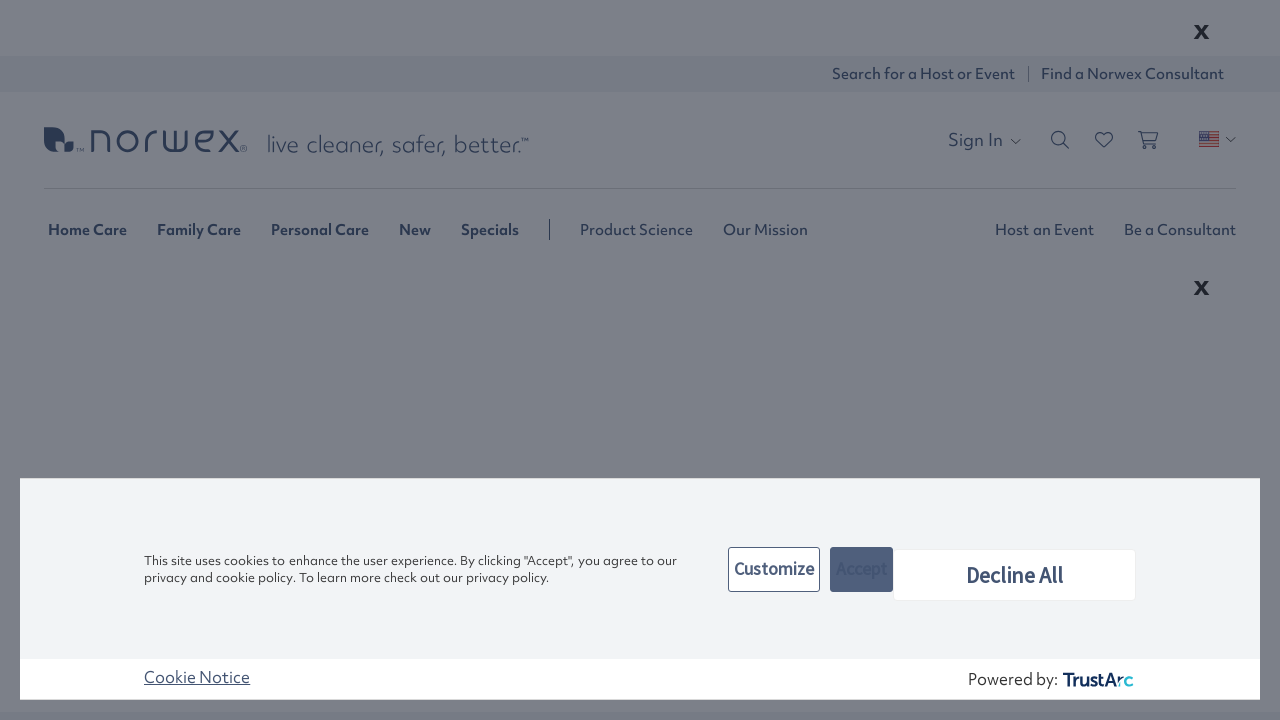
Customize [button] (774, 568)
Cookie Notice (197, 677)
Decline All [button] (1014, 575)
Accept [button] (861, 568)
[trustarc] (1096, 679)
